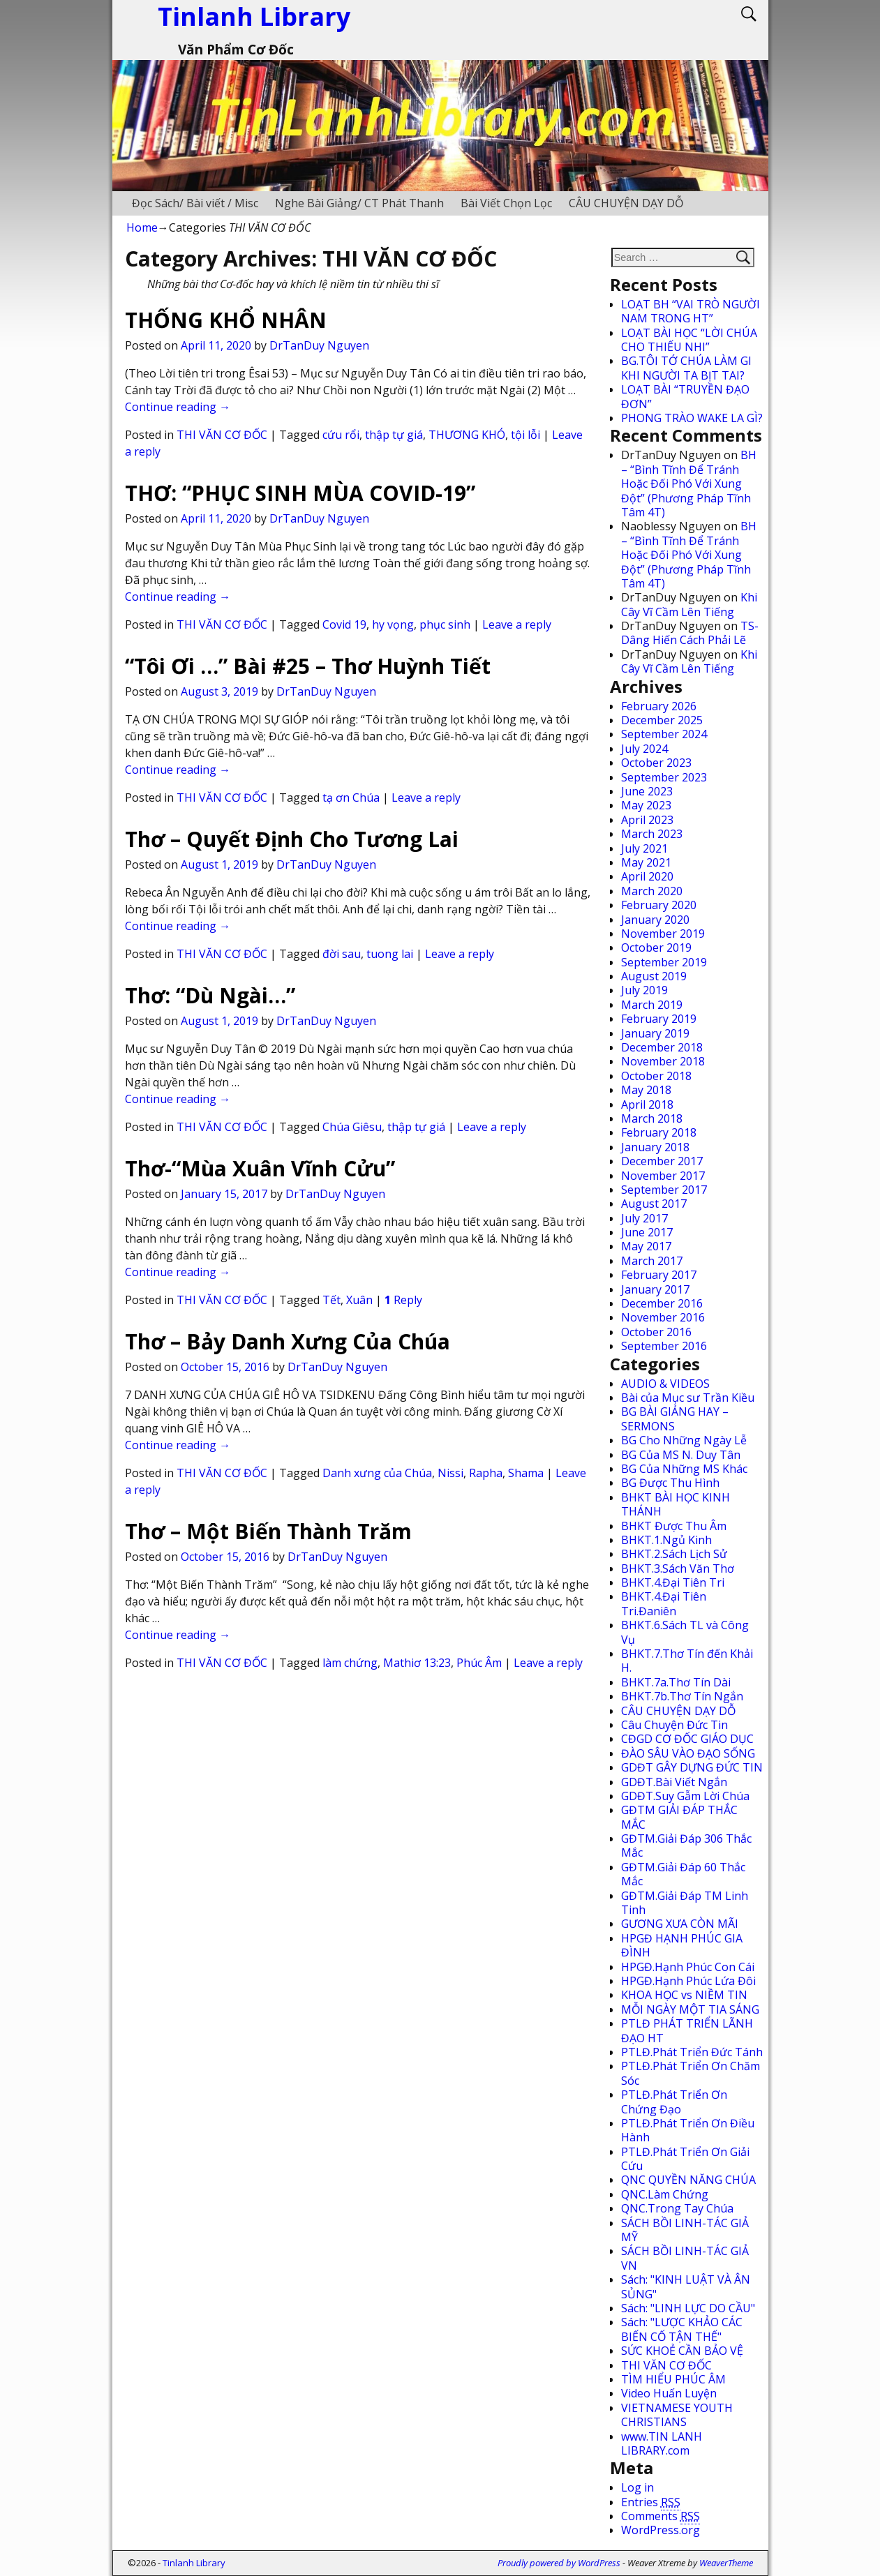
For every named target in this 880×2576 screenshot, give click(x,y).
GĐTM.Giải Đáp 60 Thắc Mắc (683, 1874)
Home (142, 227)
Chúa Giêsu (352, 1127)
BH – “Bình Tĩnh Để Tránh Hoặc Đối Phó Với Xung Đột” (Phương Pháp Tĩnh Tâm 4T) (688, 483)
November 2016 (663, 1317)
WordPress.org (660, 2530)
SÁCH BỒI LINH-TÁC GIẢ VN (685, 2257)
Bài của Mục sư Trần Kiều (687, 1397)
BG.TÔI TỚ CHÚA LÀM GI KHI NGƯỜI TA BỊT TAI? (686, 367)
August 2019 (654, 976)
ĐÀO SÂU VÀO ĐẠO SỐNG (688, 1753)
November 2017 (663, 1175)
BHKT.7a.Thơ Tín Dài (676, 1682)
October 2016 (656, 1332)
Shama (526, 1473)
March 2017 (652, 1260)
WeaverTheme (726, 2562)
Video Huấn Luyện (669, 2393)
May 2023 (646, 805)
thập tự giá (394, 434)
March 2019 (652, 1004)
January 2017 (655, 1289)
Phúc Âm (479, 1662)
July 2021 (644, 848)
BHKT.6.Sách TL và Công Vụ (685, 1632)
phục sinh (444, 624)
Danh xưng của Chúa (377, 1473)
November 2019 (663, 933)
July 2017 (644, 1218)
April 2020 (647, 876)
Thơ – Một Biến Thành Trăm (268, 1531)
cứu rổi (340, 434)
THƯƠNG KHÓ (466, 434)
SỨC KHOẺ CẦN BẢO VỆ (682, 2350)
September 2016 (664, 1346)
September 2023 (664, 777)
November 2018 (663, 1061)
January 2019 (655, 1033)
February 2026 (658, 706)
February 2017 (658, 1274)
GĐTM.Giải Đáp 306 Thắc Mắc (686, 1845)
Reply (403, 1300)
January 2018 (655, 1147)
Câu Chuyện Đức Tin (674, 1724)
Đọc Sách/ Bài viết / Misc (195, 203)
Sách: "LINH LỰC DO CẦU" (688, 2308)
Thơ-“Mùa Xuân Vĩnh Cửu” (260, 1168)
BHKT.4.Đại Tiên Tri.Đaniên (663, 1603)
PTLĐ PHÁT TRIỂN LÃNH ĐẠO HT (687, 2030)
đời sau (341, 953)
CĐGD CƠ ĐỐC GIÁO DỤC (687, 1738)
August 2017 (654, 1203)
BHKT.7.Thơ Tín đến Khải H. (687, 1660)
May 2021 (646, 862)
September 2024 (664, 734)
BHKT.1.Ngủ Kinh (666, 1540)
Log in (637, 2487)
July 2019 (644, 990)
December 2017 (662, 1161)
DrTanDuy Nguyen (319, 345)
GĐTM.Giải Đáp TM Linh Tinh (684, 1902)
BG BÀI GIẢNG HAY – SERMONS (675, 1418)
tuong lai (389, 953)
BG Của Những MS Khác (684, 1468)
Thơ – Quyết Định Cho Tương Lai (291, 839)
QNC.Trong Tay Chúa (677, 2208)
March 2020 (652, 891)
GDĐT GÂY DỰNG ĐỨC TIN (692, 1767)
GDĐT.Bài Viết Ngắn (674, 1782)
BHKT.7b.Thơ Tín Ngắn (682, 1696)
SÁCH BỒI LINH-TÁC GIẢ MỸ (685, 2230)
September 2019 (664, 962)
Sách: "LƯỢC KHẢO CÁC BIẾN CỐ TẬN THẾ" (682, 2329)
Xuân (359, 1300)
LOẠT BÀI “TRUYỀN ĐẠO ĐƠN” (685, 396)
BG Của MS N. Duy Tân (680, 1454)
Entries (650, 2502)
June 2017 (647, 1232)
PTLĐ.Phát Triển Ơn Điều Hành (687, 2130)
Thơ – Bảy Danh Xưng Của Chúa (287, 1341)
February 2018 (658, 1132)
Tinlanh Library (194, 2562)
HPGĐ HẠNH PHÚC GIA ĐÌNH (682, 1945)
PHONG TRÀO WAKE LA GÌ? (692, 418)
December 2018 (662, 1047)
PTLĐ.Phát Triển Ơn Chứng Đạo (674, 2101)
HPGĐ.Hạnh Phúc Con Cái (687, 1967)
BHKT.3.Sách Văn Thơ (677, 1568)
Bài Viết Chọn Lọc (506, 203)
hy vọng (393, 624)
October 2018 (656, 1076)
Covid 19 (344, 624)
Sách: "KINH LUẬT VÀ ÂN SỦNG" (685, 2286)
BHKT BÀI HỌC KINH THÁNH (675, 1504)
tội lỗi (525, 434)
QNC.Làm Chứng (664, 2194)
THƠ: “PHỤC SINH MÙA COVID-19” (300, 493)
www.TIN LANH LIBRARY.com (661, 2443)
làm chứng (350, 1662)
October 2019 (656, 947)
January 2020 (655, 919)
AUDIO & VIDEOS (665, 1383)
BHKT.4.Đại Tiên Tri (672, 1582)
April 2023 (647, 820)
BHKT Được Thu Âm (673, 1526)
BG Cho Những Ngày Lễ (684, 1440)
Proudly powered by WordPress (559, 2562)
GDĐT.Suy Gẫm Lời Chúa (685, 1796)
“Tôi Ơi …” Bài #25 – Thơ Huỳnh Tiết (308, 666)
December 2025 (662, 720)
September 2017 (664, 1189)
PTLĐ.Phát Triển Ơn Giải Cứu (685, 2158)
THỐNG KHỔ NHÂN (226, 320)
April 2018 (647, 1104)
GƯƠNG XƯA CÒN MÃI (679, 1923)
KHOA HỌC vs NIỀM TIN (684, 1994)
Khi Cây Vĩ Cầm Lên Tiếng (689, 604)
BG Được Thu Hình (670, 1482)
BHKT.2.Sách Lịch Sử (674, 1554)
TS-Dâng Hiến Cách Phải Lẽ (690, 632)
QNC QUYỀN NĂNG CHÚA (688, 2179)
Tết (331, 1300)
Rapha (485, 1473)
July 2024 (644, 748)
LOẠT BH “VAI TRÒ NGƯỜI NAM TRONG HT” (690, 311)
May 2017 (646, 1246)
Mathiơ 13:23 (417, 1662)
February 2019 (658, 1018)
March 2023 (652, 833)
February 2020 (658, 905)
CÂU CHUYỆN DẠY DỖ (626, 203)
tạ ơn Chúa (351, 797)
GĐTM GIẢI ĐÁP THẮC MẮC (679, 1817)
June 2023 (647, 791)
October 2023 (656, 762)
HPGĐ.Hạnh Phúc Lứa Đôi (688, 1981)
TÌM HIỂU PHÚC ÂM (673, 2379)
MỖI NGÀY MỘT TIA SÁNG (690, 2009)
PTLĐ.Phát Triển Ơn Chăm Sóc (690, 2073)
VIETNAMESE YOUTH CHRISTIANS (677, 2414)
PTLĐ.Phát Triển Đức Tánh (692, 2052)
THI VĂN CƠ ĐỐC (222, 434)
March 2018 (652, 1118)
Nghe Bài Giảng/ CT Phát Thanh (359, 203)
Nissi (450, 1473)
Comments (660, 2516)
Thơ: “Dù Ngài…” (210, 995)
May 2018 (646, 1090)
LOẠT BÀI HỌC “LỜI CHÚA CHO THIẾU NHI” (689, 339)
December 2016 (662, 1303)
